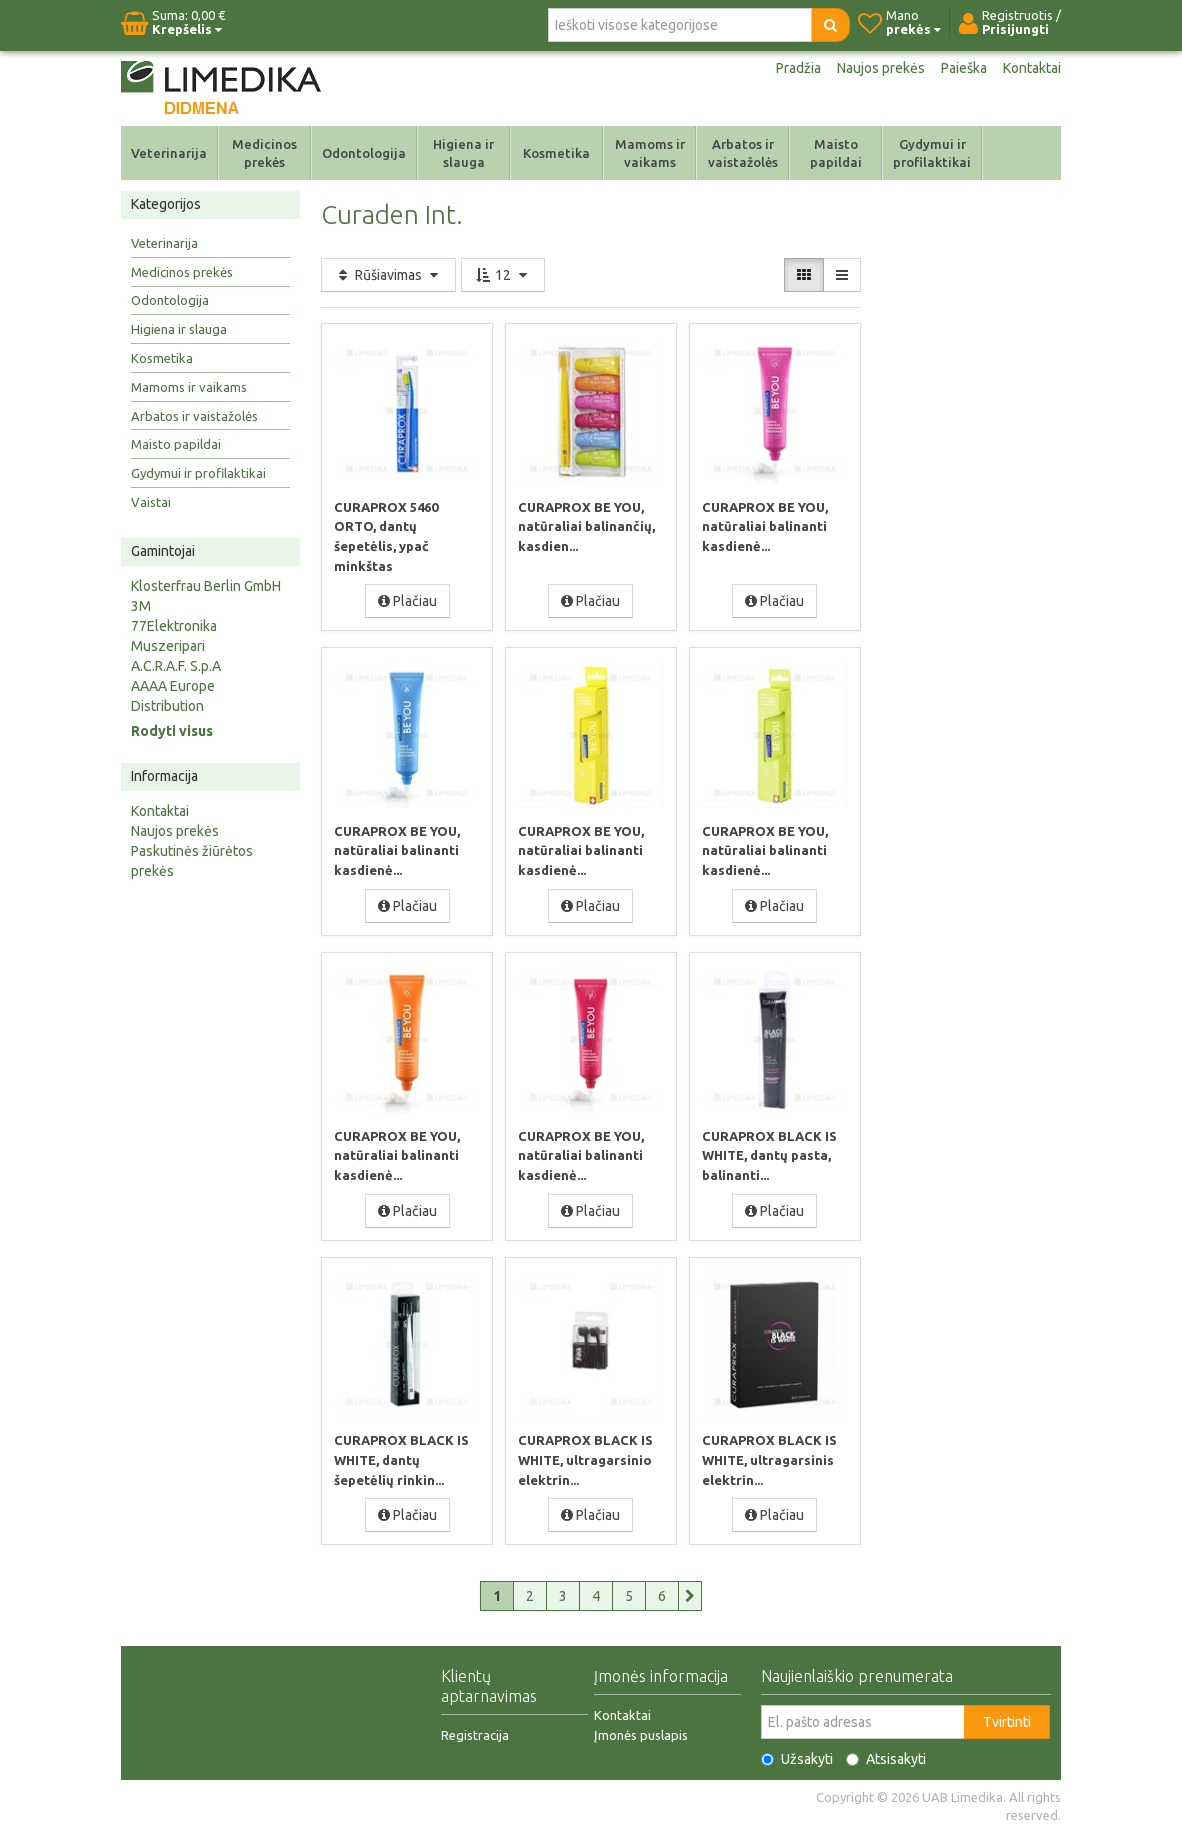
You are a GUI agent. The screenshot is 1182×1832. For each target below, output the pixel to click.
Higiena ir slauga (463, 153)
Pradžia (798, 68)
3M (141, 606)
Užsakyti (797, 1759)
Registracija (475, 1735)
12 (503, 275)
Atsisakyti (886, 1759)
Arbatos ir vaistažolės (743, 153)
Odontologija (364, 153)
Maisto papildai (836, 153)
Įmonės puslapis (641, 1735)
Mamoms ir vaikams (650, 153)
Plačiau (407, 601)
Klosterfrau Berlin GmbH (206, 586)
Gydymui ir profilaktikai (932, 153)
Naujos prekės (881, 68)
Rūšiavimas (388, 275)
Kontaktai (1032, 68)
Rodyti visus (172, 731)
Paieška (964, 68)
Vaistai (151, 502)
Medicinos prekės (264, 153)
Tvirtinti (1007, 1722)
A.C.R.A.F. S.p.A (176, 666)
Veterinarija (169, 153)
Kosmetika (556, 153)
